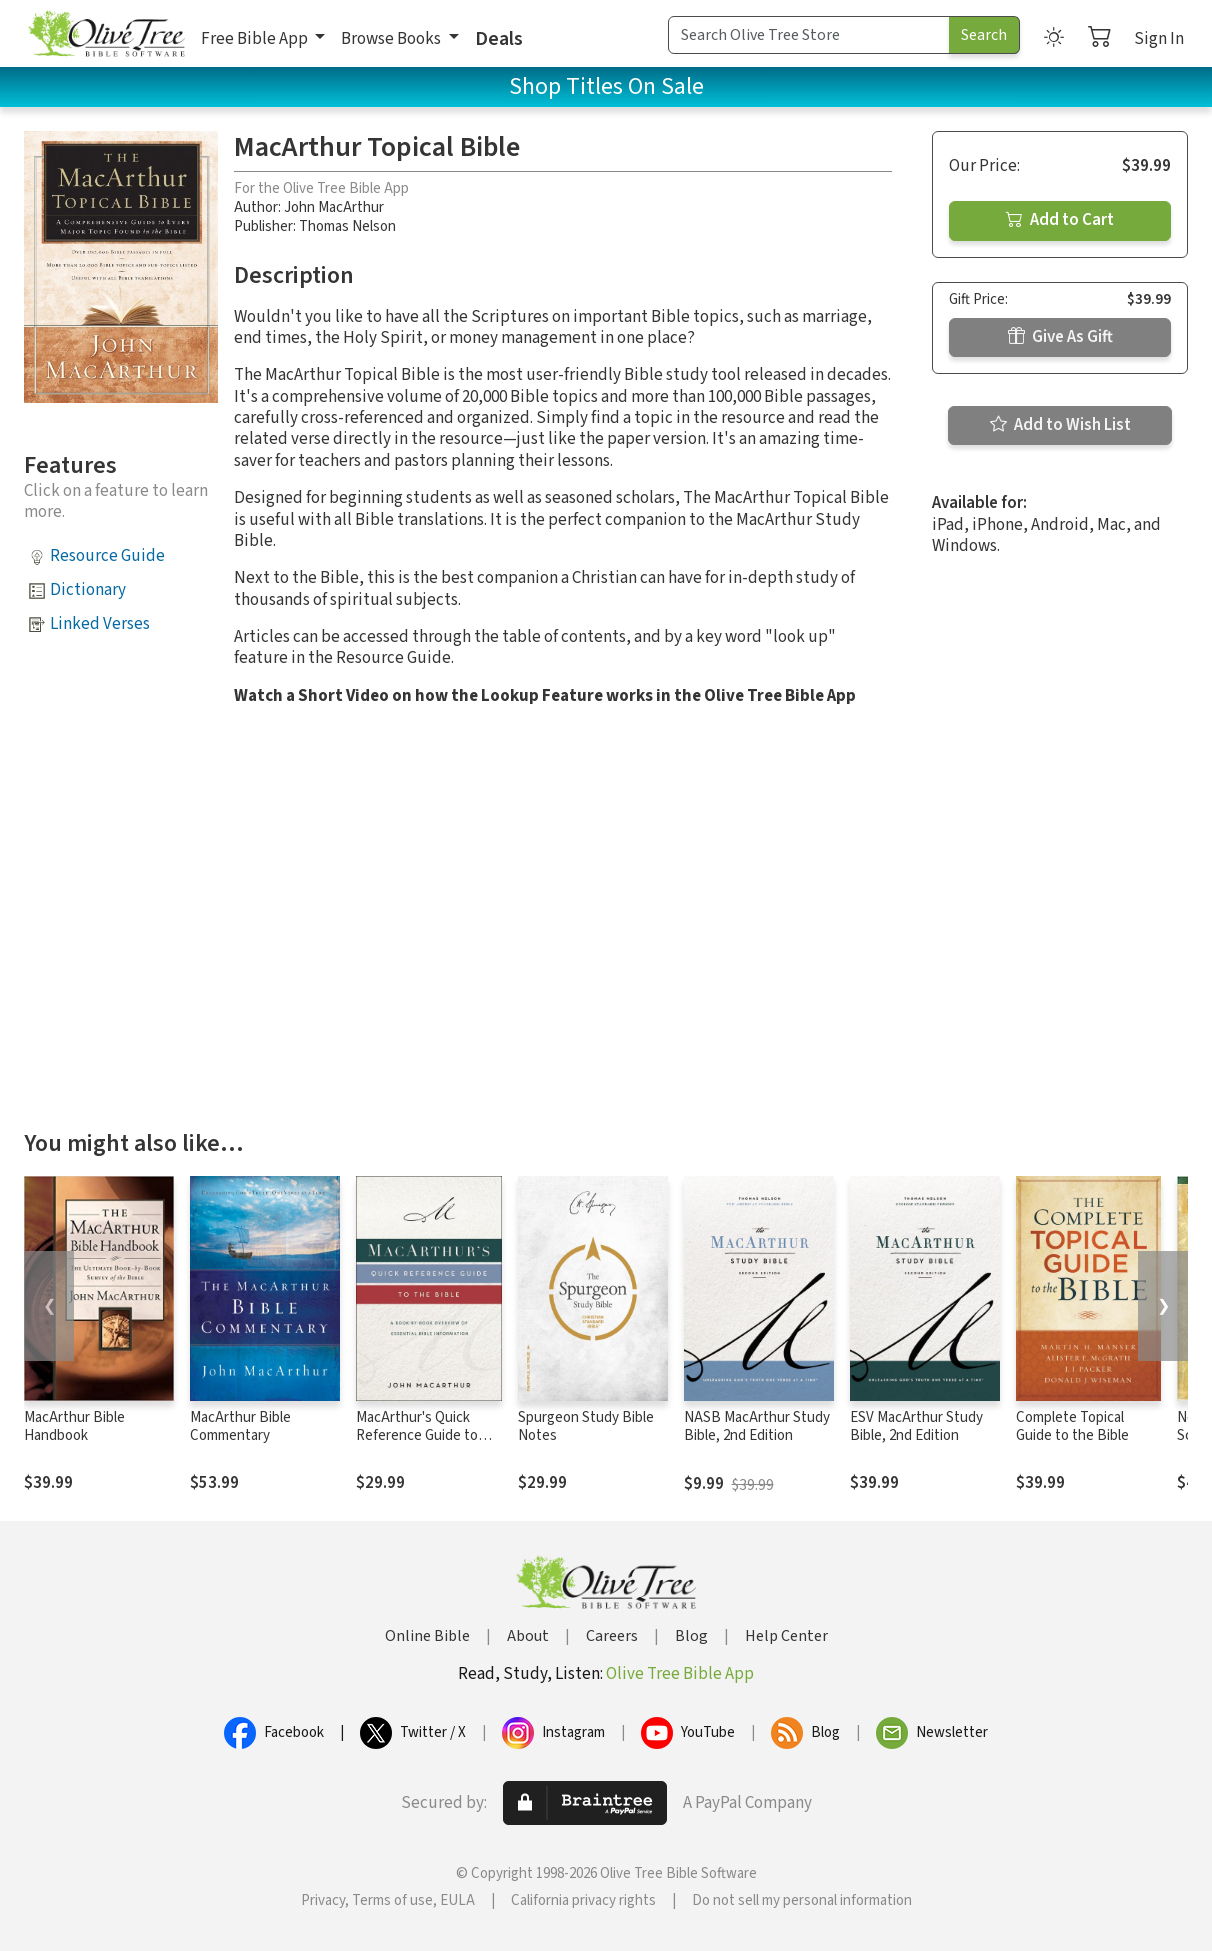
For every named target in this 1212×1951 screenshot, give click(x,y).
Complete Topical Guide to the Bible (1072, 1427)
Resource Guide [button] (107, 556)
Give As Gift (1060, 337)
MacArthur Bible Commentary (240, 1427)
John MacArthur (334, 207)
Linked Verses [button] (100, 624)
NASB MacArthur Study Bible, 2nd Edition (757, 1427)
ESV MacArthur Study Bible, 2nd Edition (916, 1427)
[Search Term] (809, 35)
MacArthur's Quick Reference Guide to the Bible (417, 1436)
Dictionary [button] (88, 590)
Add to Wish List (1060, 425)
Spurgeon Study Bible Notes (586, 1427)
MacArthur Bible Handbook (74, 1427)
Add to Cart (1060, 220)
